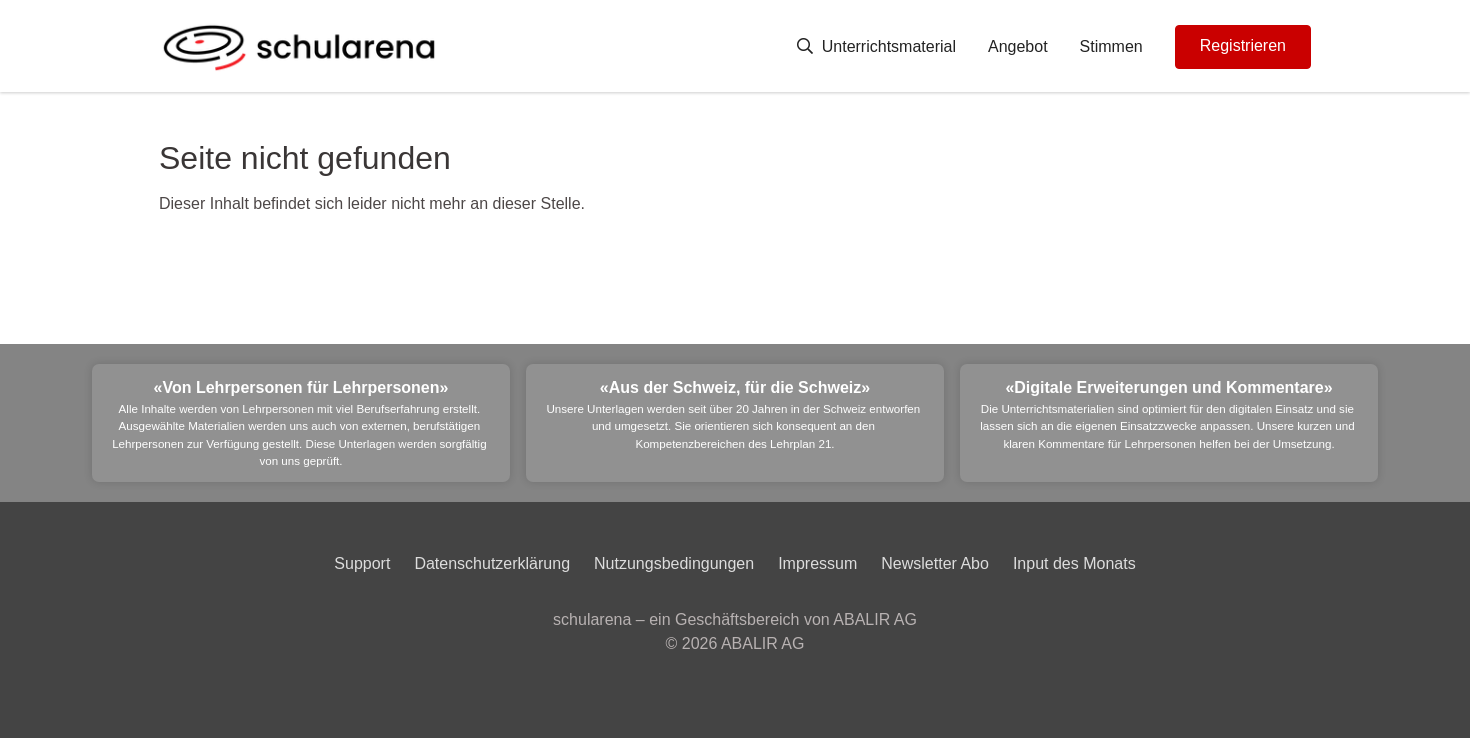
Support (362, 563)
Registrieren (1243, 45)
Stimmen (1111, 46)
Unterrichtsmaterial (876, 46)
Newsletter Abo (935, 563)
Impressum (817, 563)
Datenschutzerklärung (492, 563)
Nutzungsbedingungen (674, 563)
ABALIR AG (763, 643)
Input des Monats (1074, 563)
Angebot (1018, 46)
